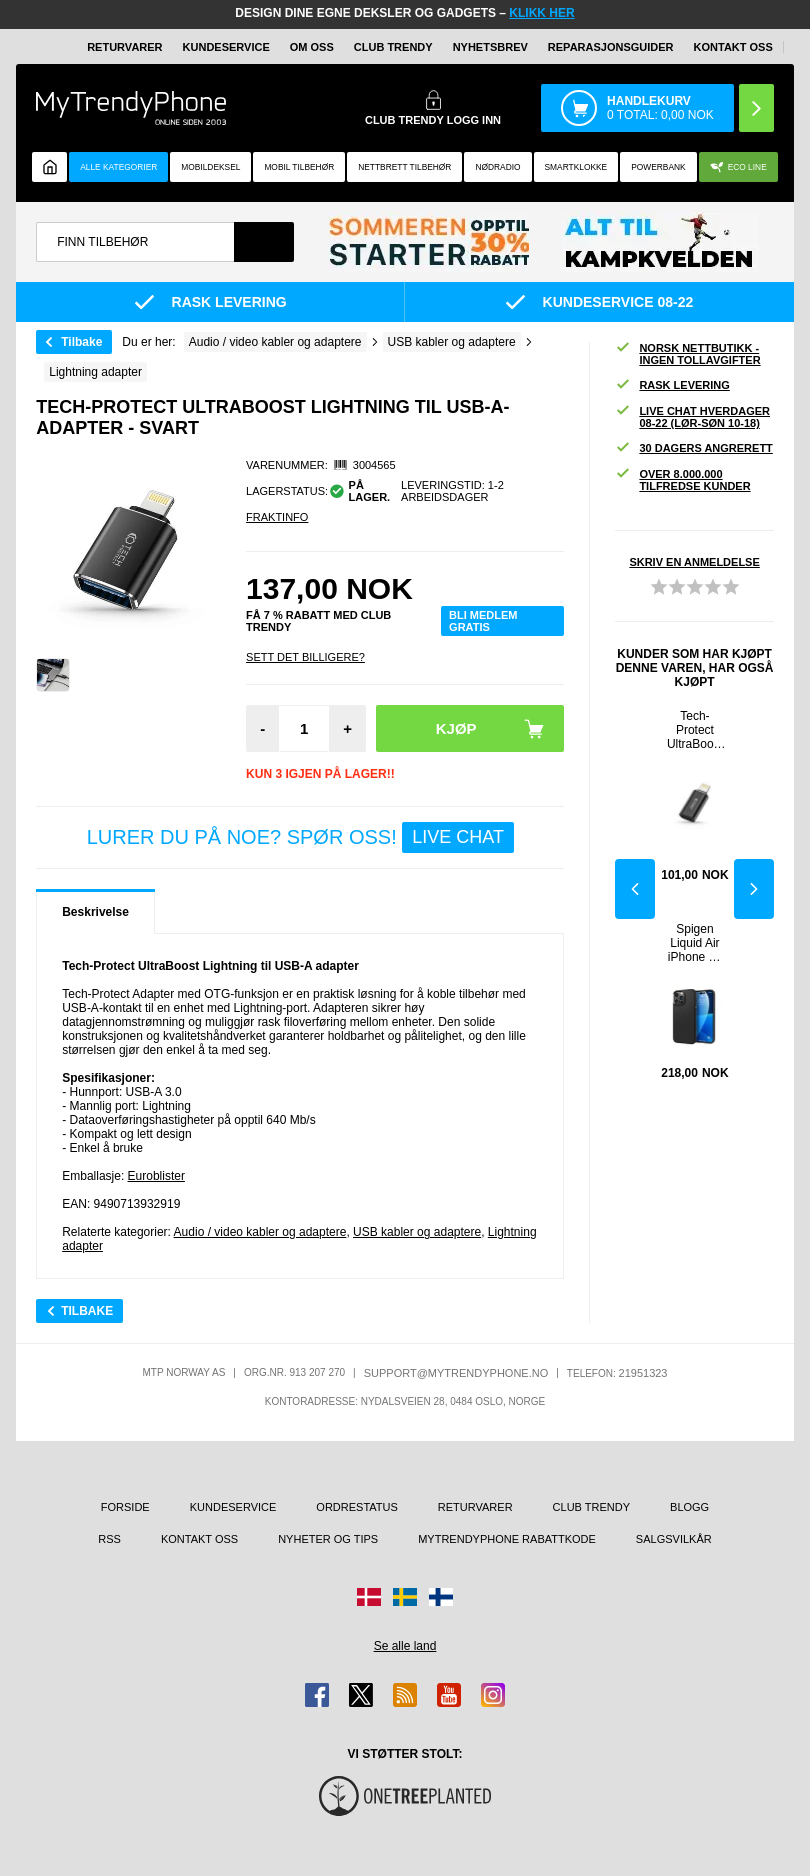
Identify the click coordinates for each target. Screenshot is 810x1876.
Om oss (312, 47)
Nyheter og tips (328, 1539)
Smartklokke (576, 167)
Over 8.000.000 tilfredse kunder (682, 480)
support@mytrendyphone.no (456, 1373)
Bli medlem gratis (483, 621)
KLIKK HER (541, 13)
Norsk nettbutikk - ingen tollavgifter (687, 354)
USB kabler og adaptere (417, 1232)
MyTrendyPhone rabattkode (507, 1539)
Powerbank (658, 167)
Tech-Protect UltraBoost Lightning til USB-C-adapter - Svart (695, 730)
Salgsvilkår (674, 1539)
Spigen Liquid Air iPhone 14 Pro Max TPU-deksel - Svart (695, 943)
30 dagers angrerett (693, 448)
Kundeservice (226, 47)
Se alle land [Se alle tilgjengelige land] (405, 1646)
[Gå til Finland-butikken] (441, 1597)
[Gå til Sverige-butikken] (405, 1597)
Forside (125, 1507)
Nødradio (497, 167)
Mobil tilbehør (299, 167)
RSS (109, 1539)
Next (754, 889)
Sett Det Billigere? (305, 657)
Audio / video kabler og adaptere (260, 1232)
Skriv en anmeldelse (694, 562)
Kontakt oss (733, 47)
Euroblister (156, 1176)
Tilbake (81, 342)
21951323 (643, 1373)
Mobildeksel (210, 167)
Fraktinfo (277, 517)
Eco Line (738, 167)
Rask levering (672, 385)
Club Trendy (393, 47)
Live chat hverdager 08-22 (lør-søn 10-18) (692, 417)
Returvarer (124, 47)
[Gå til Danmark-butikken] (369, 1597)
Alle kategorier (118, 167)
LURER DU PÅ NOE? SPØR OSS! (300, 837)
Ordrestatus (357, 1507)
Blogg (689, 1507)
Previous (635, 889)
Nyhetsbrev (490, 47)
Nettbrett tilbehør (404, 167)
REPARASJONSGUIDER (611, 47)
